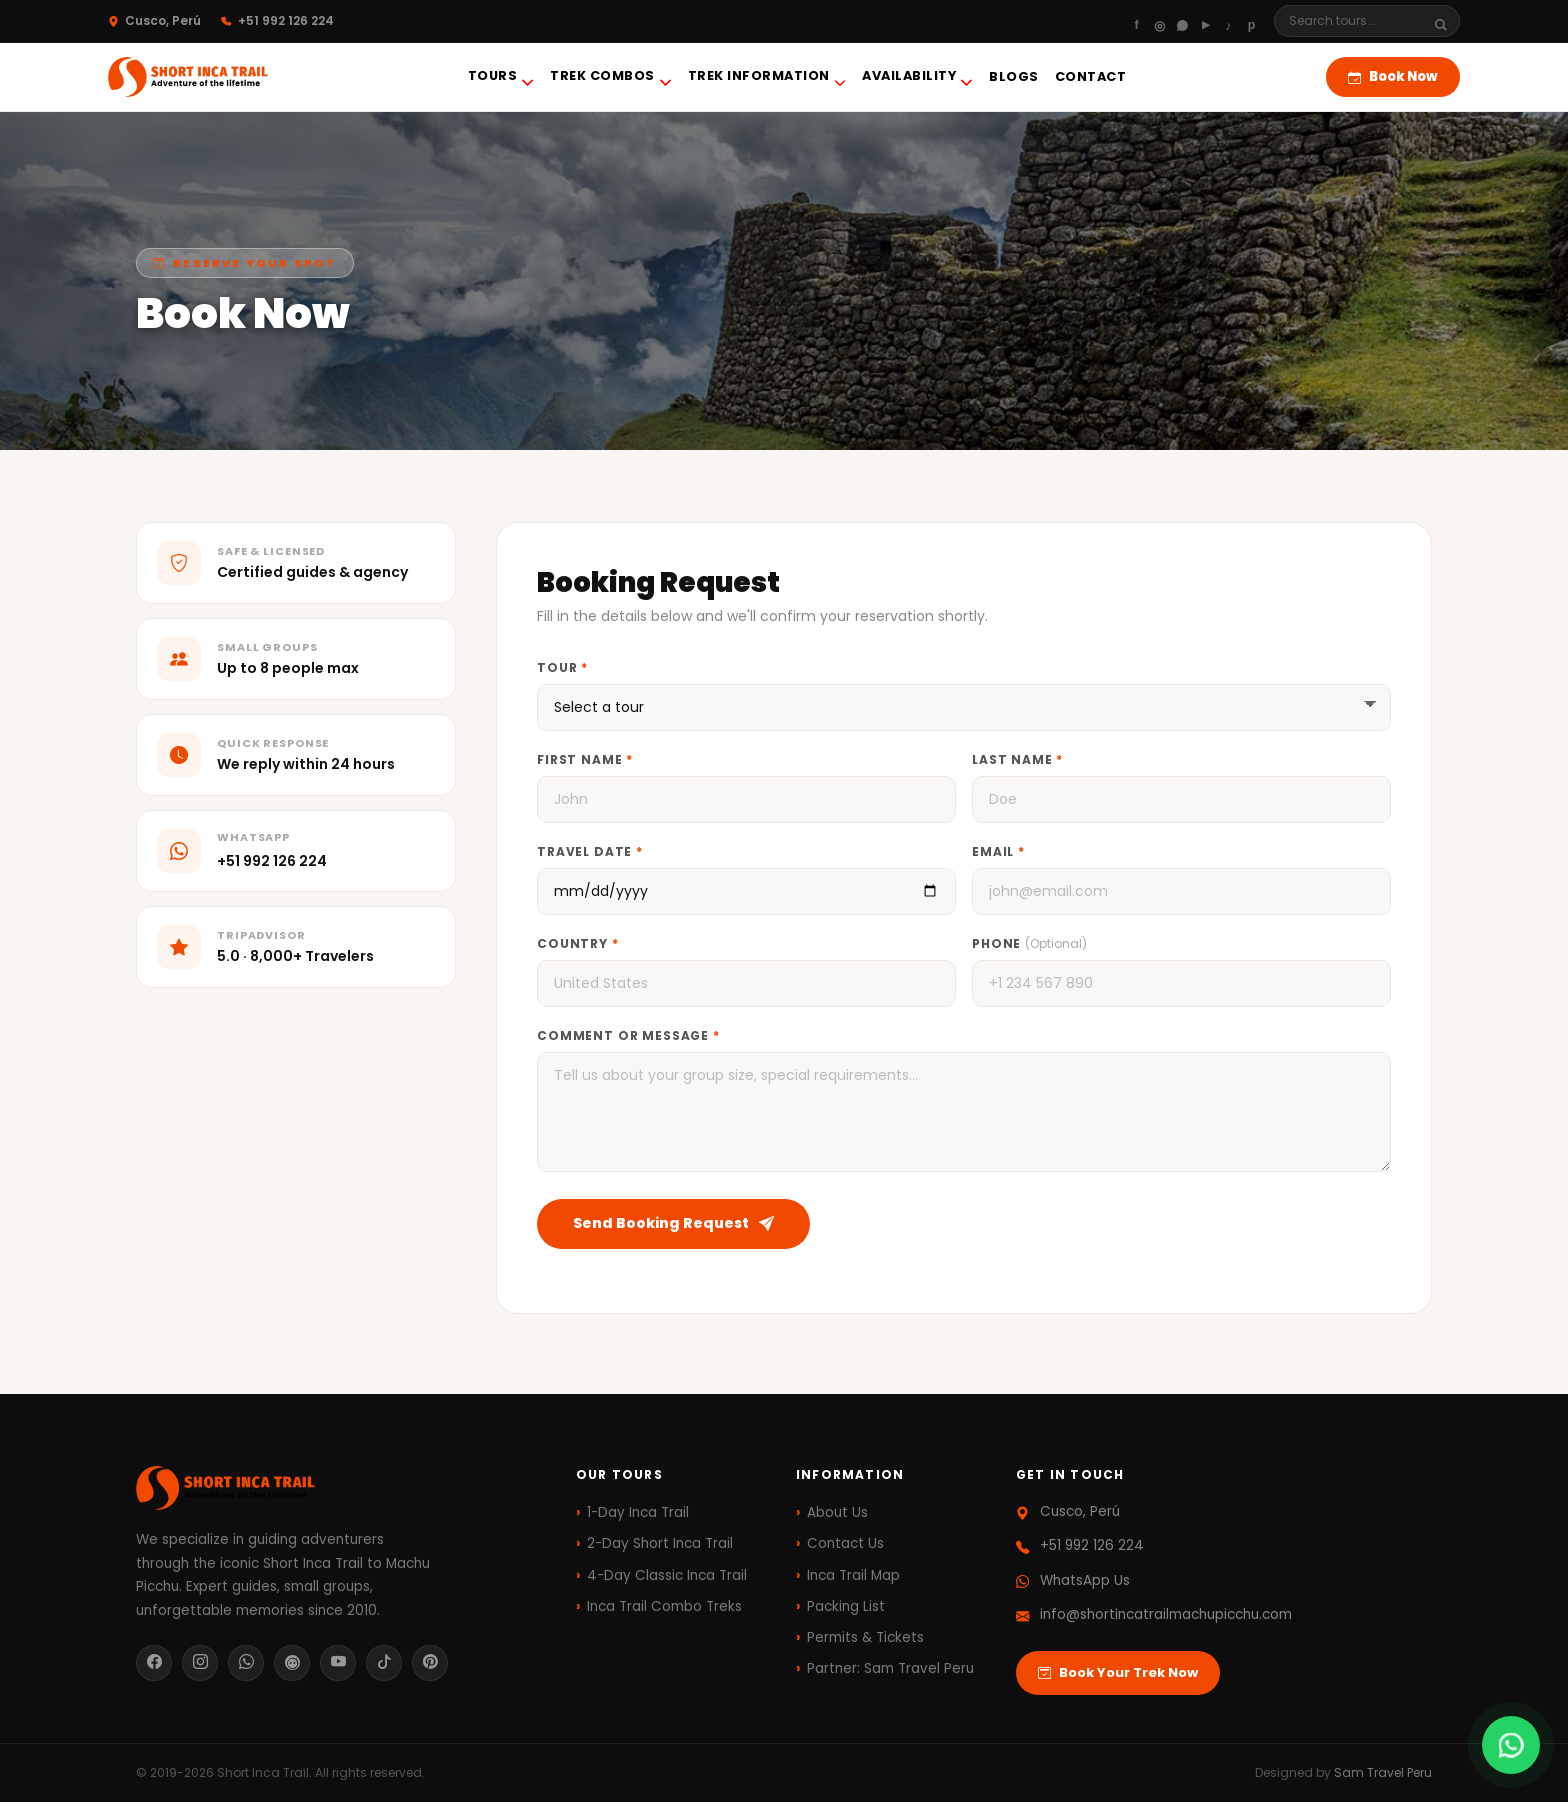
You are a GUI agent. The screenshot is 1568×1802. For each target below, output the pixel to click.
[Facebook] (1136, 21)
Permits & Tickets (865, 1637)
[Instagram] (1159, 21)
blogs (1014, 76)
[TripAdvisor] (292, 1663)
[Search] (1355, 21)
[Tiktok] (1228, 21)
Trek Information (767, 78)
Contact (1091, 76)
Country (578, 943)
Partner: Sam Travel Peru (890, 1668)
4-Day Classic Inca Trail (667, 1575)
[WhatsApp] (1182, 21)
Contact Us (845, 1543)
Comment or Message (628, 1035)
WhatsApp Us (1085, 1580)
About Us (837, 1512)
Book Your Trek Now (1118, 1673)
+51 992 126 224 (272, 861)
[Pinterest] (1251, 21)
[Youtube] (1205, 21)
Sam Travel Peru (1383, 1772)
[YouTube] (338, 1663)
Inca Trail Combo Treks (664, 1606)
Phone (1029, 943)
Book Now (1393, 76)
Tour (562, 667)
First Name (585, 759)
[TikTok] (384, 1663)
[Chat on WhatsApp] (1511, 1745)
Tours (501, 78)
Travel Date (590, 851)
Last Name (1017, 759)
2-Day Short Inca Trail (660, 1543)
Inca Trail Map (853, 1575)
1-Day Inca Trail (638, 1512)
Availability (917, 78)
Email (998, 851)
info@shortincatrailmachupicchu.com (1166, 1614)
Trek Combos (610, 78)
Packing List (846, 1606)
